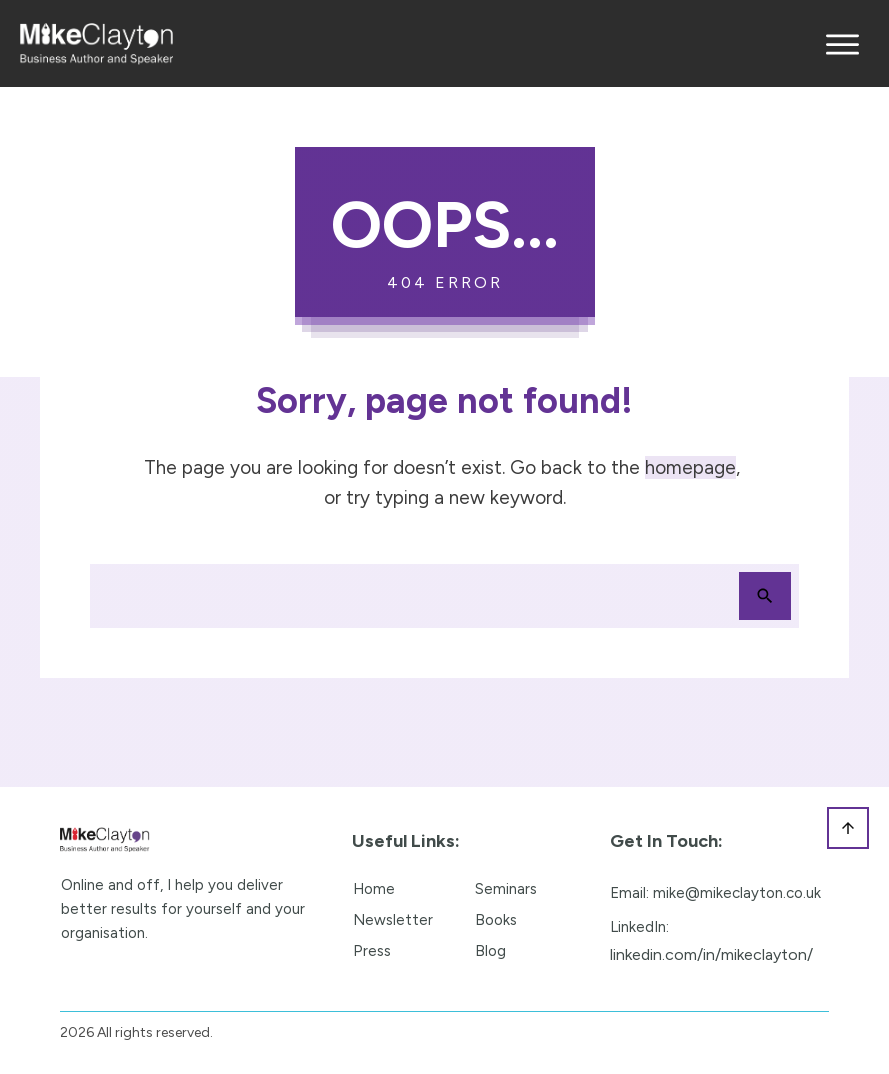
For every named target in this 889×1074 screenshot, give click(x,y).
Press (372, 951)
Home (374, 889)
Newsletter (393, 920)
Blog (490, 951)
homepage (690, 467)
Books (496, 920)
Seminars (506, 889)
